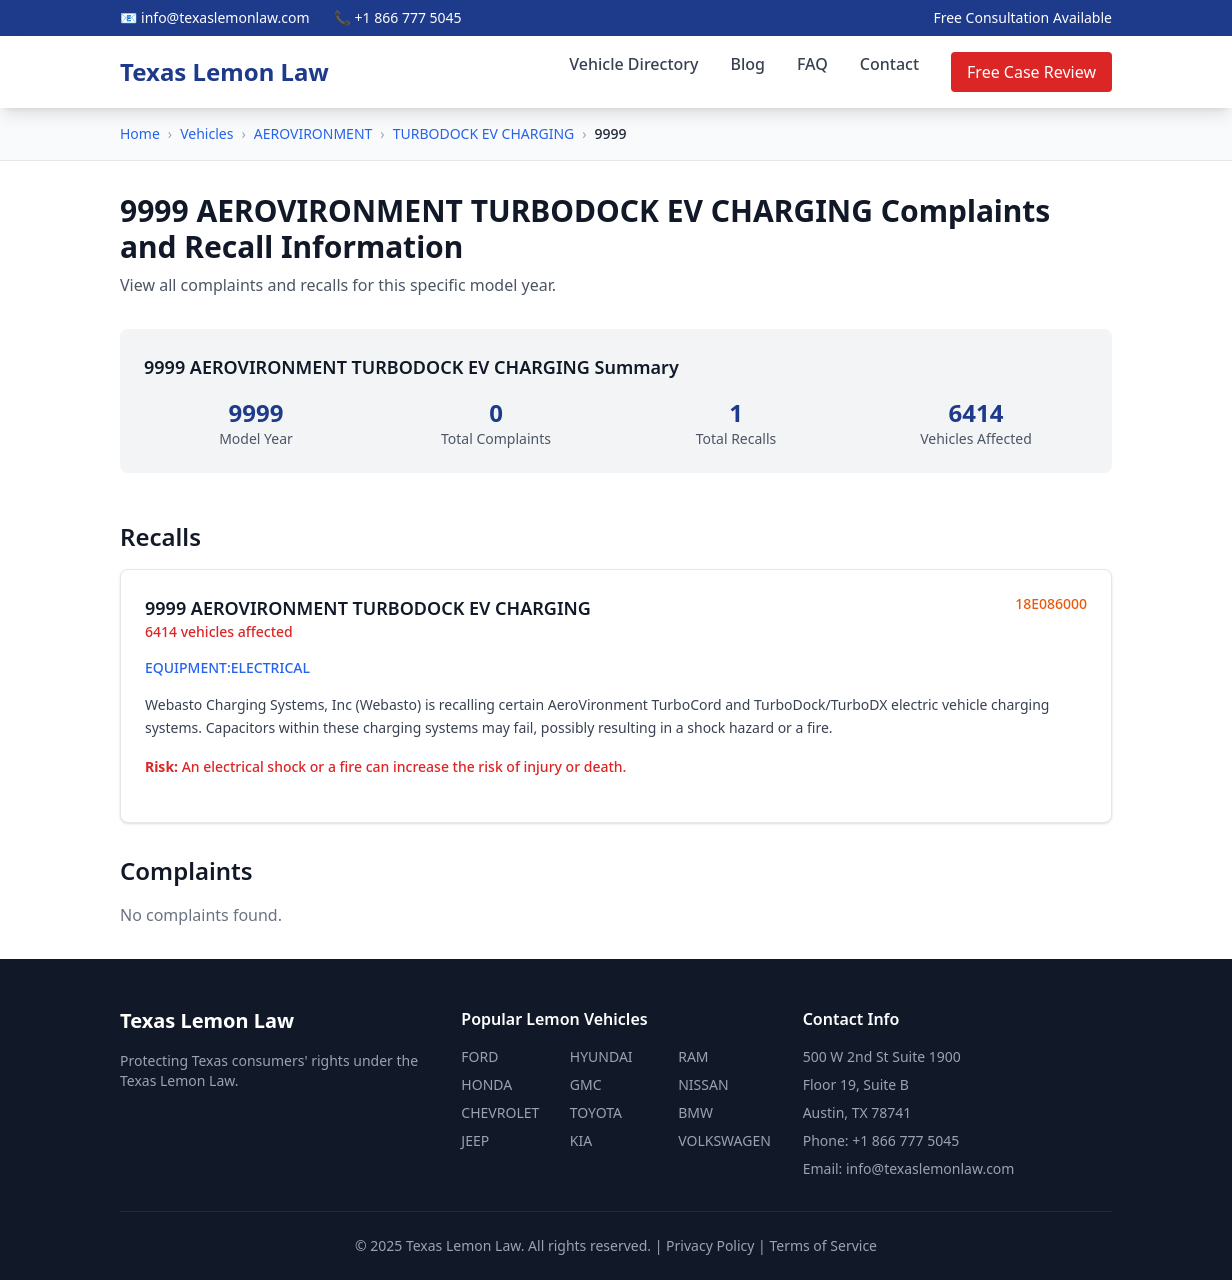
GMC (586, 1084)
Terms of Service (823, 1245)
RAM (693, 1056)
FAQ (812, 64)
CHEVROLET (500, 1112)
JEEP (475, 1140)
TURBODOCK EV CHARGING (484, 133)
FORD (479, 1056)
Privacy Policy (710, 1245)
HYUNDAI (601, 1056)
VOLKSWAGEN (724, 1140)
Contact (889, 64)
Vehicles (206, 133)
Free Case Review (1031, 72)
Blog (748, 64)
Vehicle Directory (633, 64)
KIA (581, 1140)
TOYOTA (596, 1112)
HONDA (486, 1084)
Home (140, 133)
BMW (695, 1112)
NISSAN (703, 1084)
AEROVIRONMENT (313, 133)
